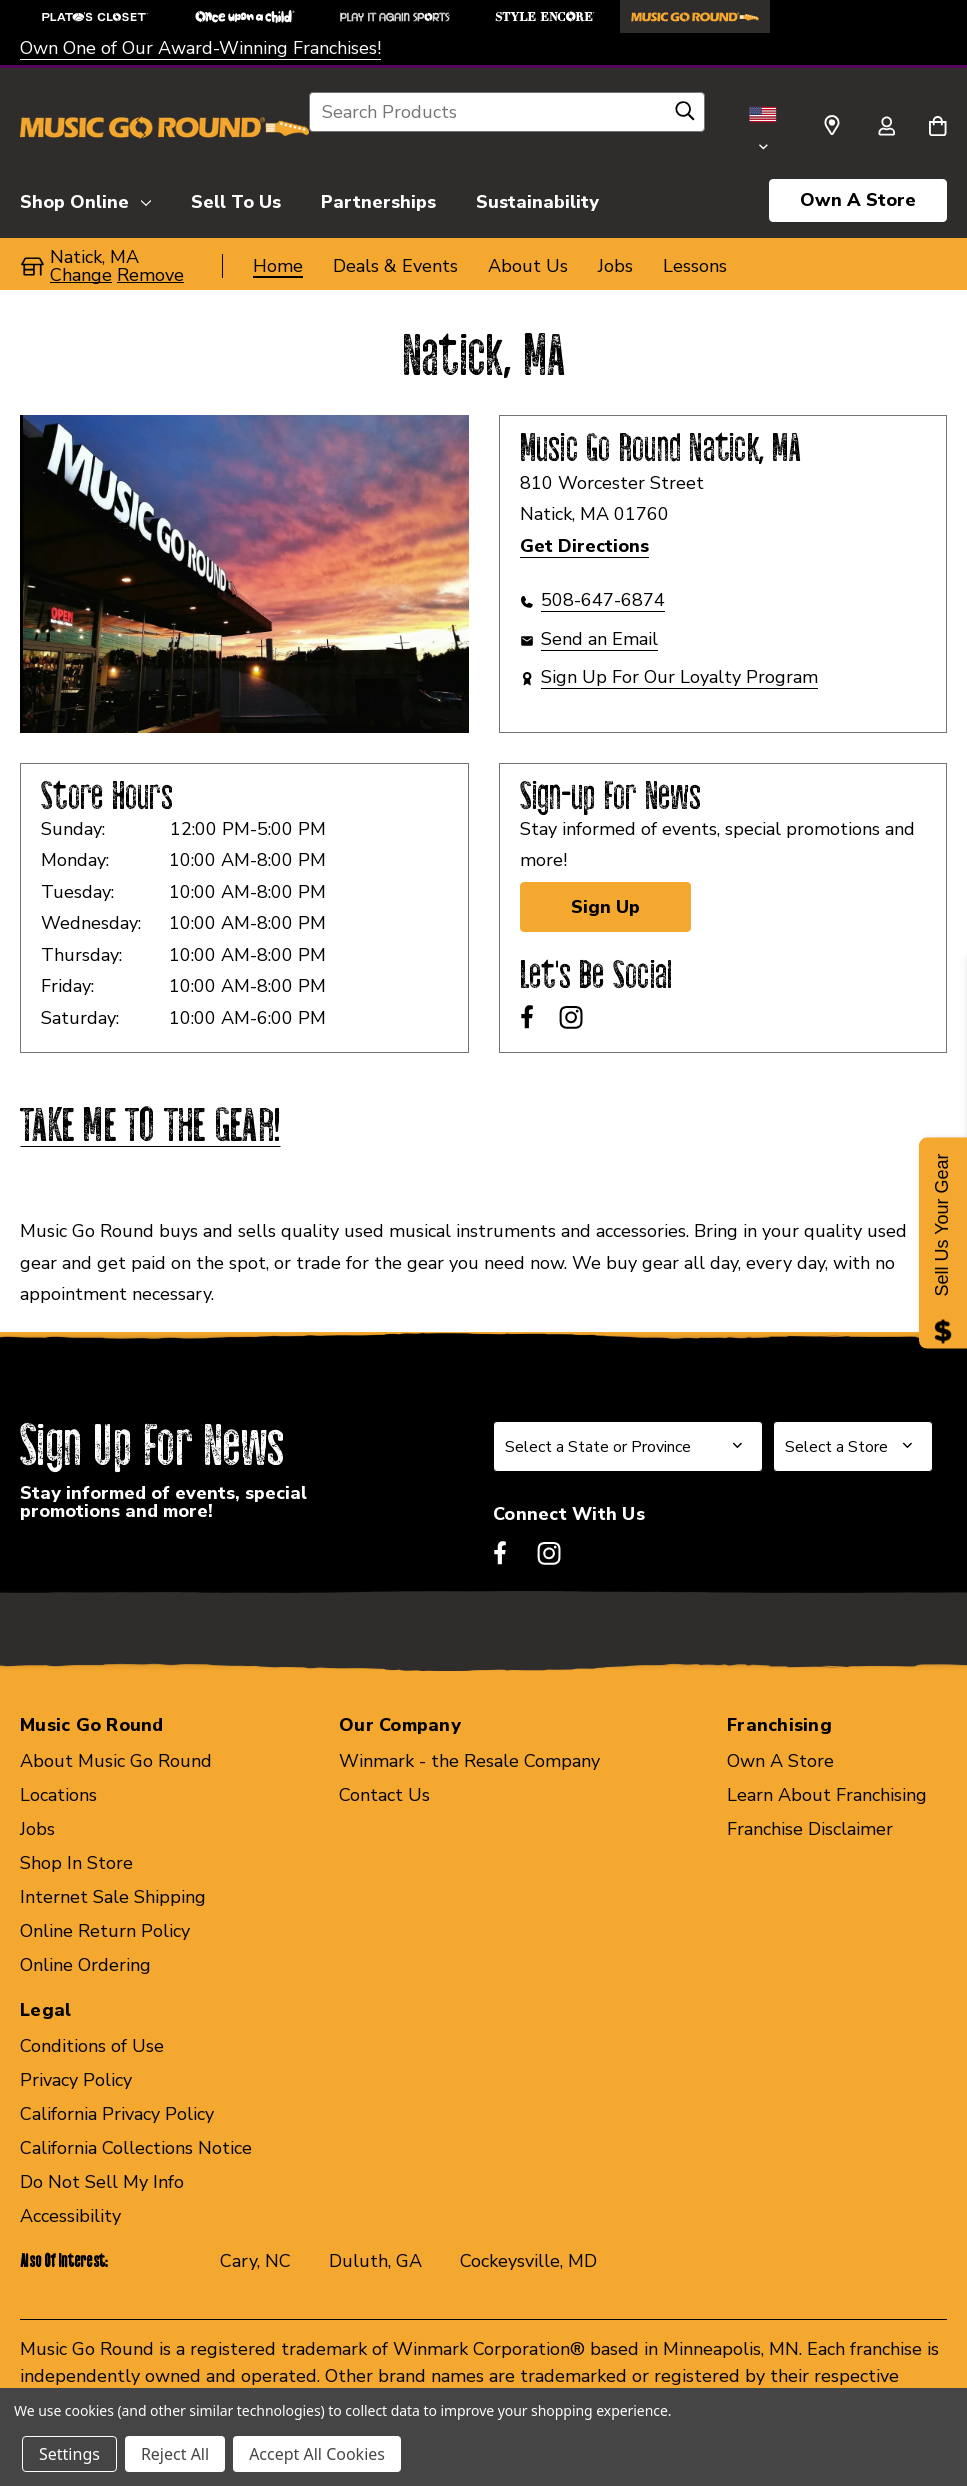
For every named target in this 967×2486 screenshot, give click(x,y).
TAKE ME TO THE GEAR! (150, 1127)
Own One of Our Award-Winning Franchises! (200, 48)
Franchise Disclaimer (810, 1829)
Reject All (175, 2454)
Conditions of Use (92, 2046)
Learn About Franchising (827, 1795)
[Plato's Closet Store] (95, 16)
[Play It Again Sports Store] (395, 16)
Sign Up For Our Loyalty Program (679, 677)
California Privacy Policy (117, 2114)
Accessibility (70, 2216)
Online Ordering (85, 1965)
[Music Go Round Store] (695, 16)
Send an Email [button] (599, 639)
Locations (58, 1795)
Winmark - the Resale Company (469, 1761)
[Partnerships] (378, 199)
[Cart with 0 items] (937, 128)
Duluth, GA (375, 2261)
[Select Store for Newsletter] (853, 1446)
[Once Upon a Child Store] (245, 16)
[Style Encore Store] (545, 16)
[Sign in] (886, 128)
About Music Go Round (116, 1761)
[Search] (685, 116)
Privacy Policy (76, 2080)
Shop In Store (76, 1863)
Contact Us (384, 1795)
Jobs (37, 1829)
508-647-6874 (603, 600)
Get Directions (584, 546)
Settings (69, 2454)
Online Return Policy (105, 1931)
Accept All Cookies (317, 2454)
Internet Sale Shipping (113, 1897)
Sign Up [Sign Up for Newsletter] (605, 907)
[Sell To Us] (236, 199)
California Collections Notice (136, 2148)
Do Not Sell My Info (102, 2182)
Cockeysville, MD (528, 2261)
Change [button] (81, 275)
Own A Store (858, 200)
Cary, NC (255, 2261)
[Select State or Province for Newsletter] (628, 1446)
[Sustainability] (537, 199)
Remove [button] (150, 275)
